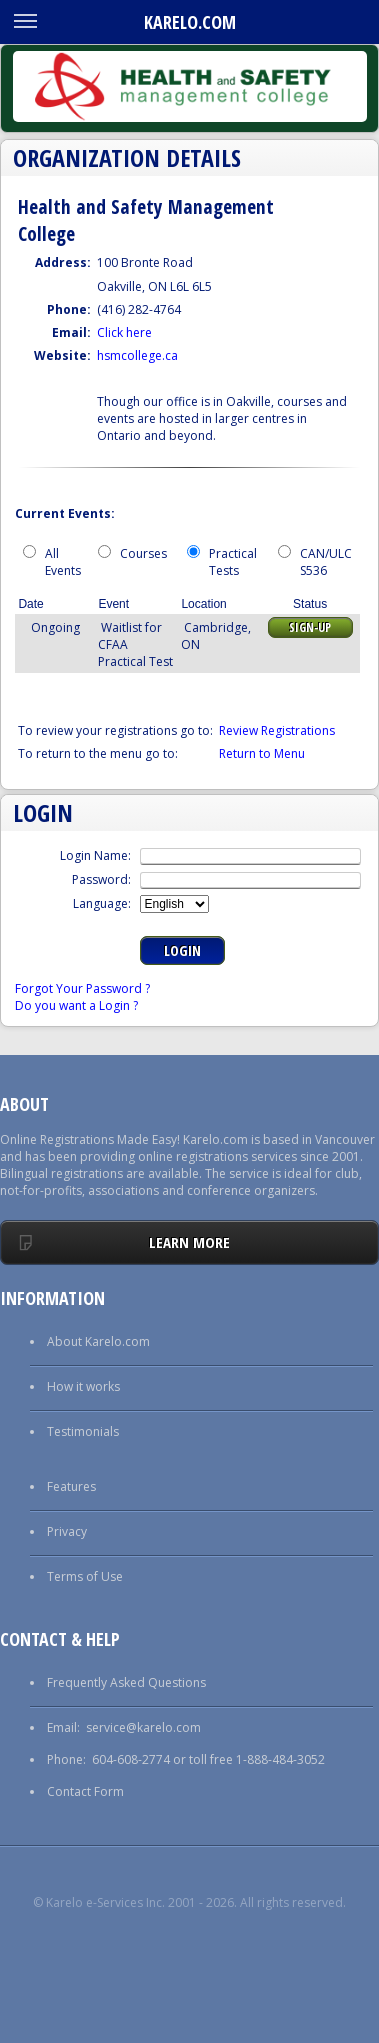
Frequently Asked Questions (126, 1682)
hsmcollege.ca (137, 355)
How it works (83, 1386)
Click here (124, 332)
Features (71, 1486)
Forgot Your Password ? (82, 988)
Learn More (189, 1242)
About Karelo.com (98, 1341)
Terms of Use (85, 1576)
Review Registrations (277, 730)
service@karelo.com (143, 1727)
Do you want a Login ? (76, 1005)
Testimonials (83, 1431)
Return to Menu (262, 753)
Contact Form (85, 1791)
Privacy (67, 1531)
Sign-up (310, 627)
